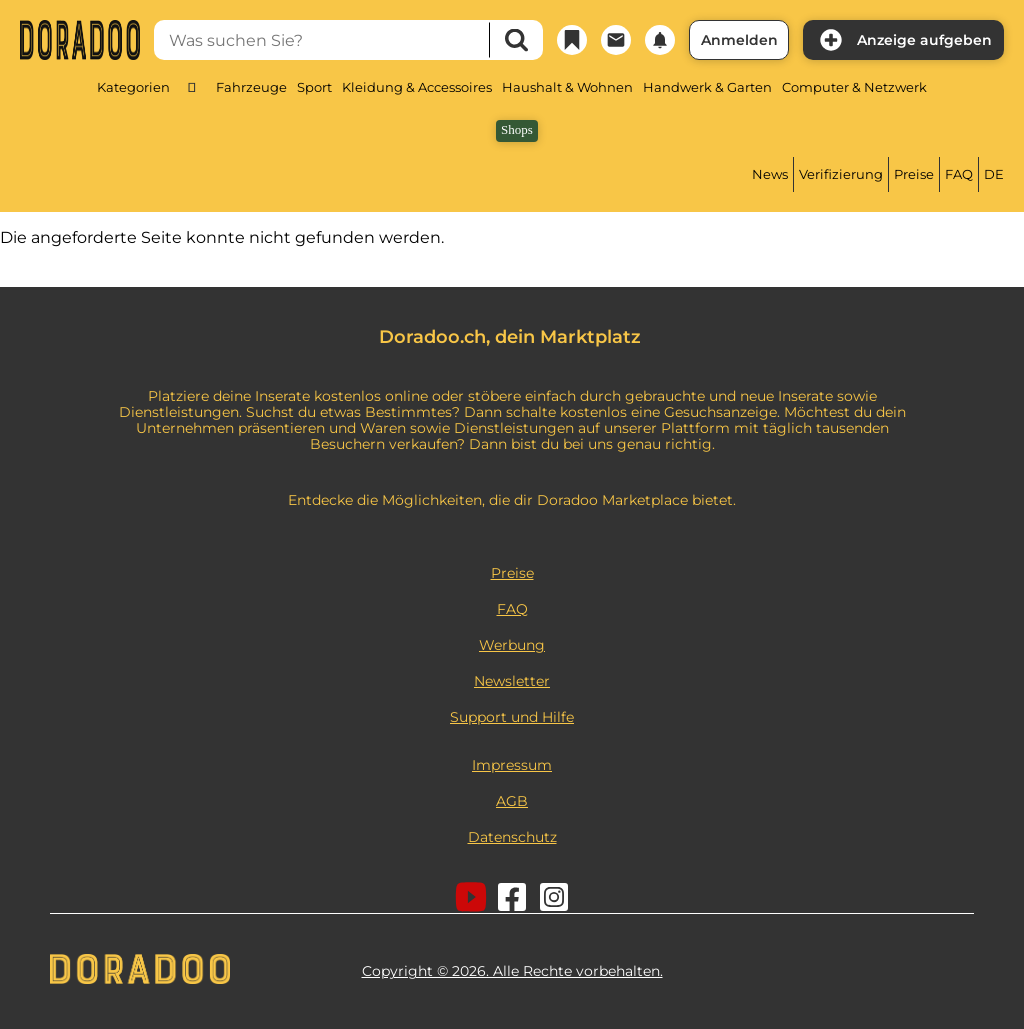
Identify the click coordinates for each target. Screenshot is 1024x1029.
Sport (314, 87)
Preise (914, 174)
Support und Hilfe (512, 717)
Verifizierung (841, 174)
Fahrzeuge (251, 87)
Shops (517, 129)
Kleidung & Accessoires (417, 87)
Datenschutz (512, 837)
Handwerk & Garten (707, 87)
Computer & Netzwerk (854, 87)
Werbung (512, 645)
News (770, 174)
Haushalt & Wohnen (567, 87)
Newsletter (512, 681)
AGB (512, 801)
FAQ (959, 174)
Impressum (512, 765)
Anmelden (739, 40)
